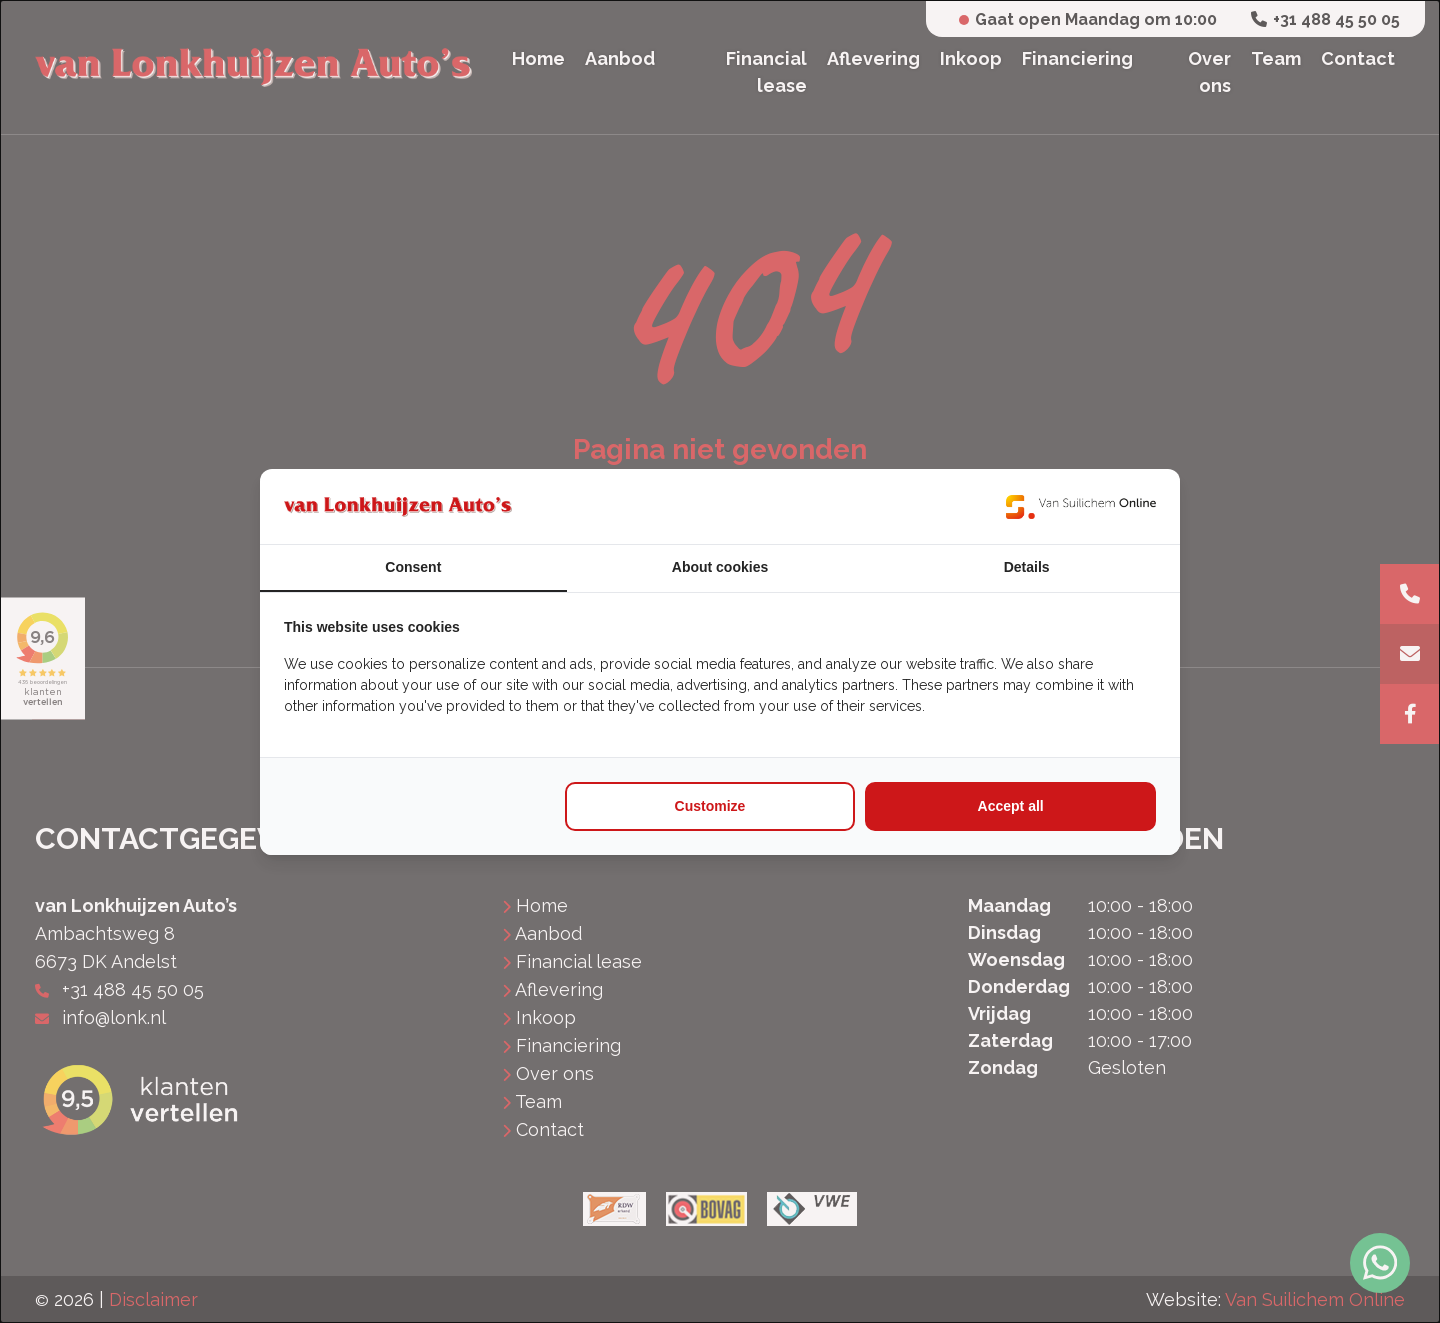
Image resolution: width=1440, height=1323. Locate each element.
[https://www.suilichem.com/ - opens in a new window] (1081, 506)
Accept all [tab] (1011, 806)
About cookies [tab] (720, 567)
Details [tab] (1027, 567)
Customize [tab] (710, 806)
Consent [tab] (413, 567)
